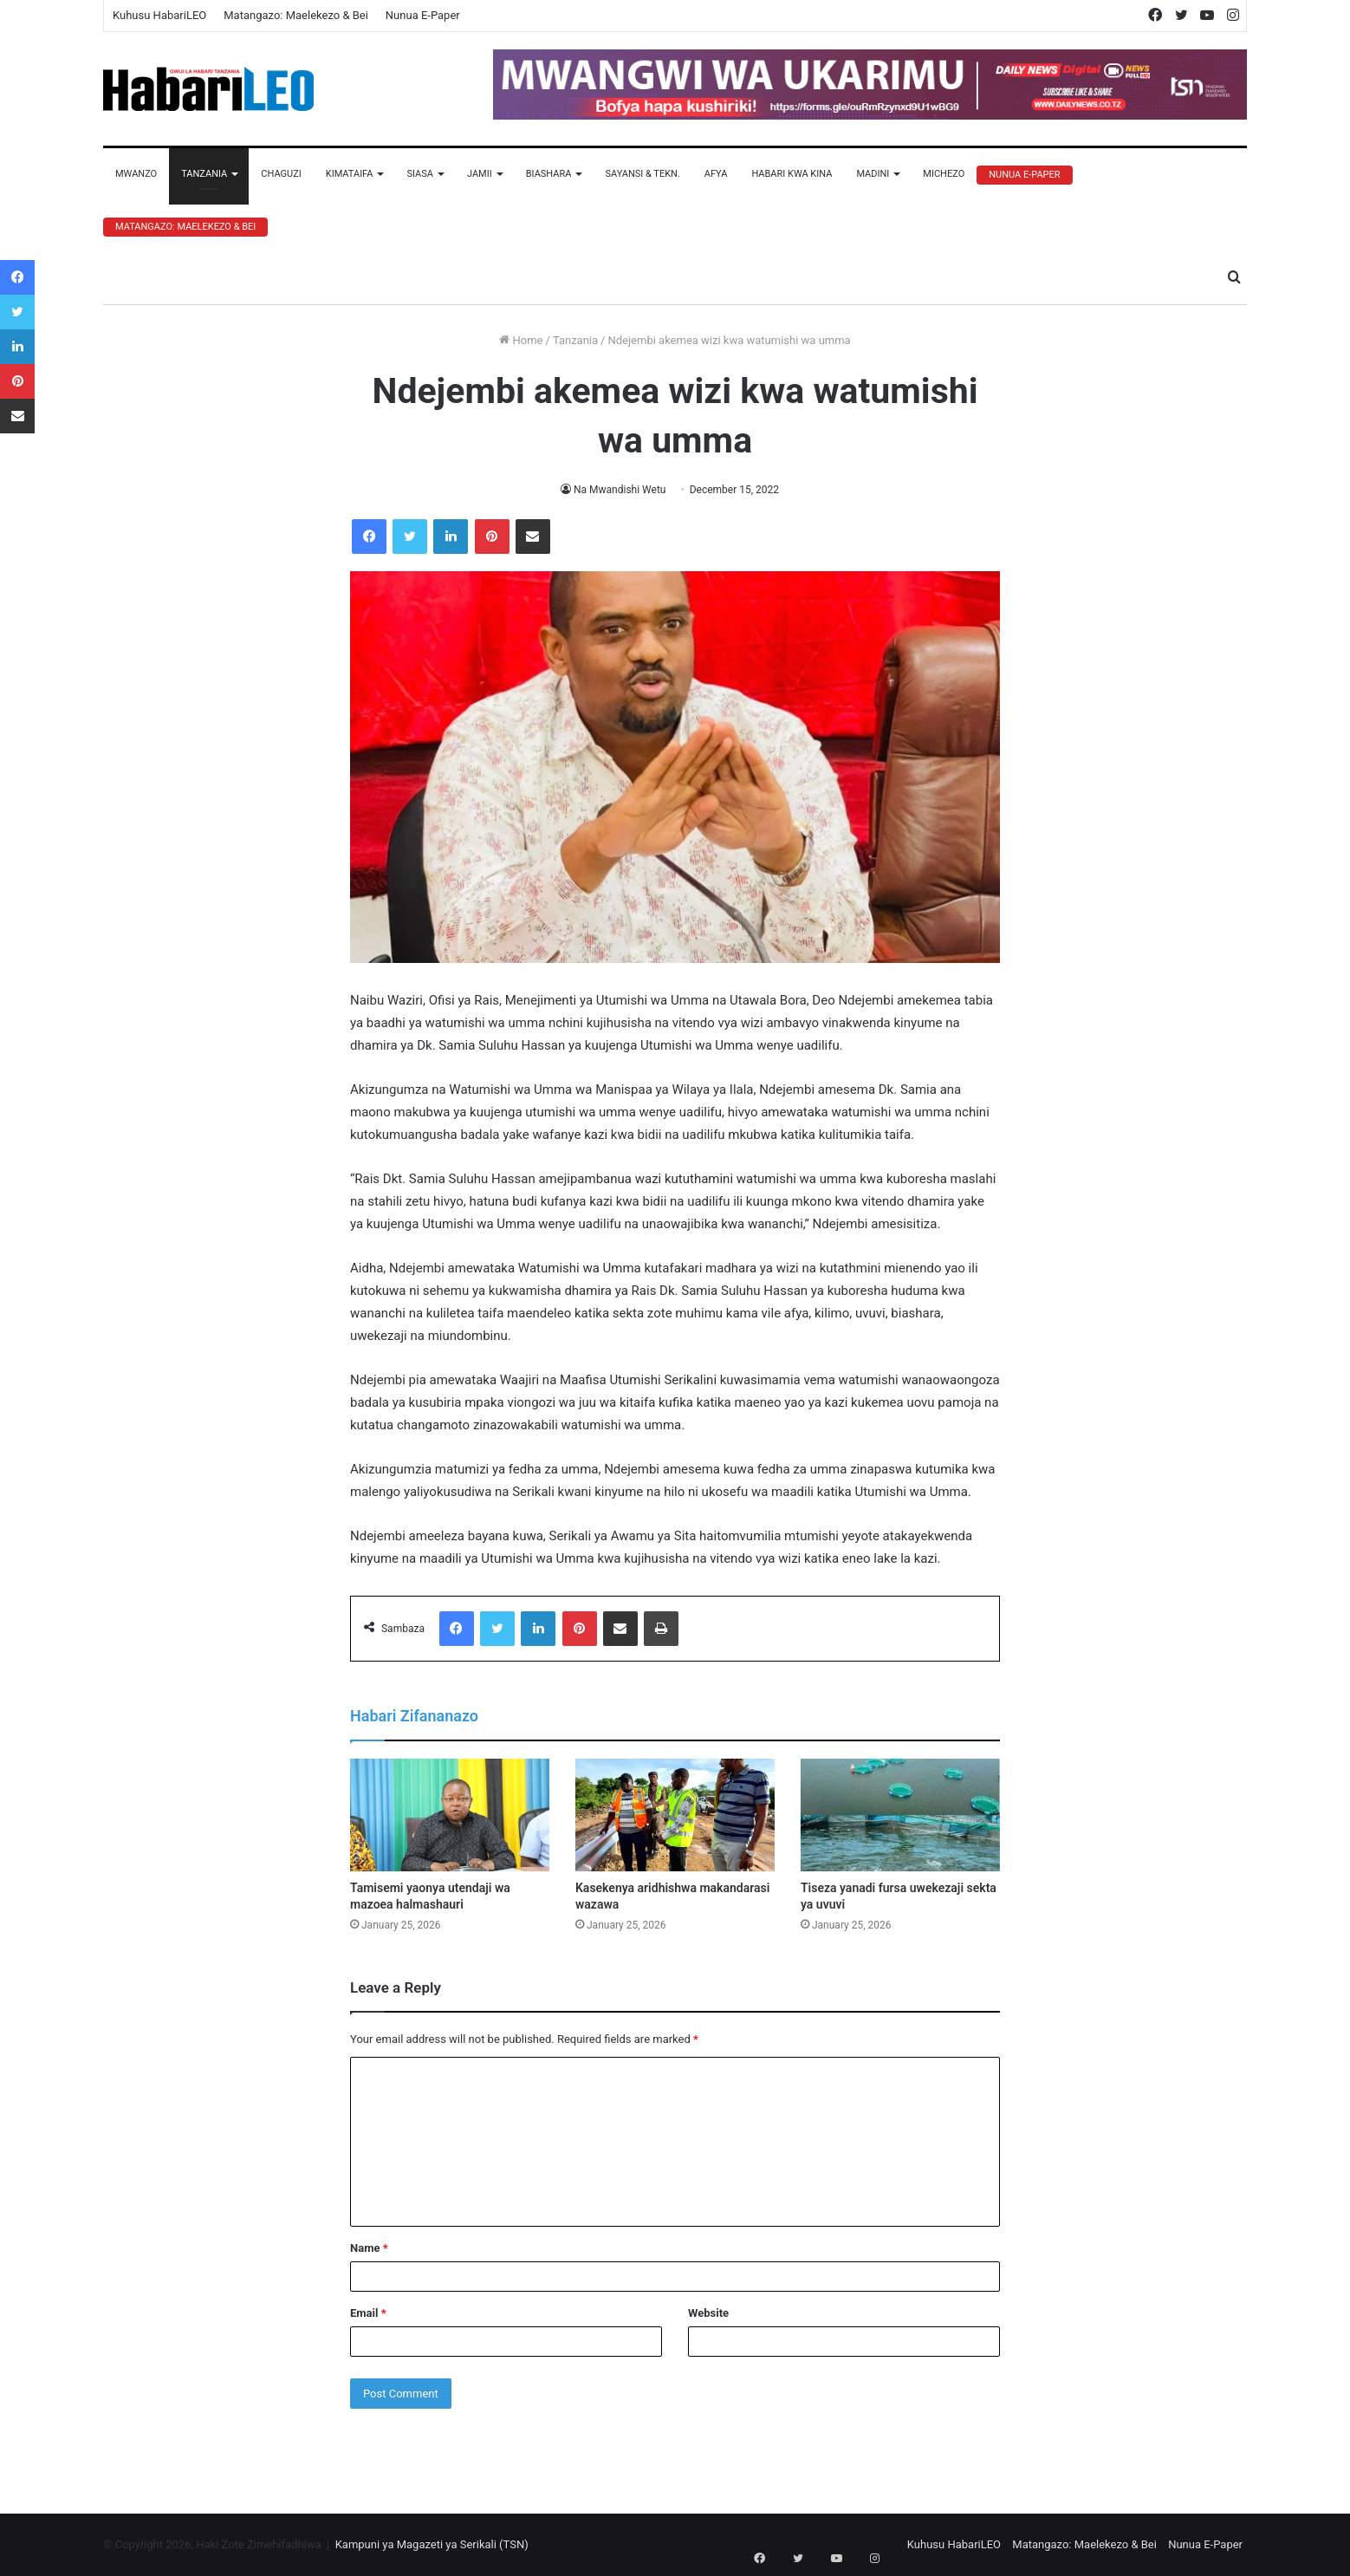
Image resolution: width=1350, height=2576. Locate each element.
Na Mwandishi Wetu (620, 490)
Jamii (479, 173)
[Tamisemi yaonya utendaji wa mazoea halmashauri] (449, 1815)
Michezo (943, 173)
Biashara (549, 173)
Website (708, 2312)
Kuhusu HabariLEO (159, 15)
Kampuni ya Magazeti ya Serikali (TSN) (432, 2544)
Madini (872, 173)
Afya (716, 173)
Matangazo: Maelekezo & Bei (296, 15)
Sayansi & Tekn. (642, 173)
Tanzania (204, 173)
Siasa (419, 173)
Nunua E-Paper (423, 15)
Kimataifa (349, 173)
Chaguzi (281, 173)
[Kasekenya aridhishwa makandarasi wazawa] (675, 1815)
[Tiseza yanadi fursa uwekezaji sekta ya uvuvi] (900, 1815)
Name (369, 2247)
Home (520, 340)
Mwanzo (136, 173)
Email (368, 2312)
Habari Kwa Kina (791, 173)
